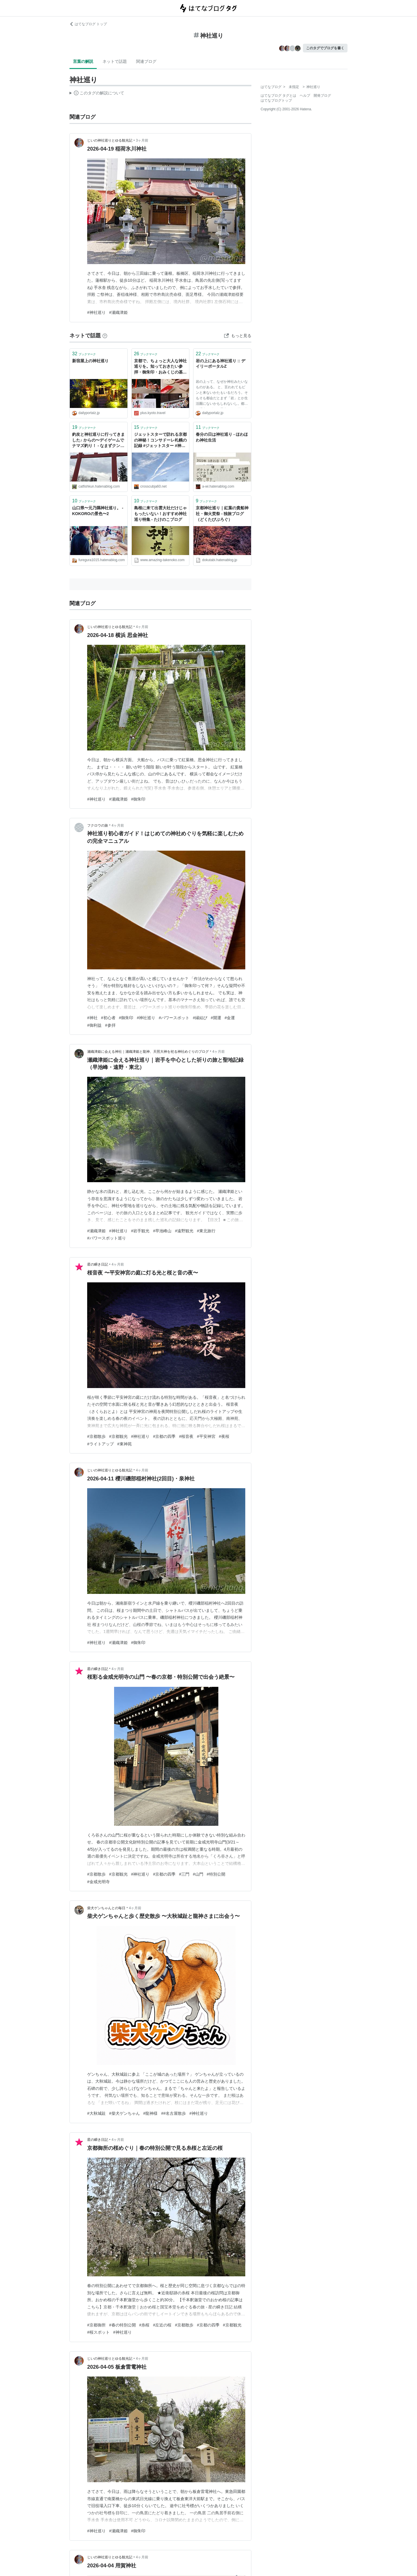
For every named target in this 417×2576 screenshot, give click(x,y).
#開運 (216, 1017)
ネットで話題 (115, 61)
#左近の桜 (162, 2325)
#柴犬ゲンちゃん (124, 2113)
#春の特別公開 (122, 2325)
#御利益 (94, 1025)
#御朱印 (138, 799)
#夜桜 (224, 1436)
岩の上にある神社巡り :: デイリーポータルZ (220, 363)
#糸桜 (144, 2325)
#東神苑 (124, 1444)
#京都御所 (96, 2325)
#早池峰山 (162, 1231)
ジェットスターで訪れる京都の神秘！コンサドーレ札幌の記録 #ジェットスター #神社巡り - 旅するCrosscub (160, 440)
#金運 (230, 1017)
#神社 (92, 1017)
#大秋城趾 (96, 2113)
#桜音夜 (186, 1436)
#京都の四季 (164, 1436)
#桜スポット (98, 2332)
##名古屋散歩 (173, 2113)
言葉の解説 (83, 61)
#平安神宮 (206, 1436)
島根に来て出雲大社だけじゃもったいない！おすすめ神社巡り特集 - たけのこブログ (160, 513)
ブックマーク (84, 353)
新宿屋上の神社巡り (90, 360)
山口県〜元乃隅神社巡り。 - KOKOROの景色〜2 (97, 511)
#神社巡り (96, 312)
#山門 (198, 1874)
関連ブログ (146, 61)
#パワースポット (174, 1017)
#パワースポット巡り (106, 1238)
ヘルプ (305, 96)
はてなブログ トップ (88, 24)
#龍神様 (150, 2113)
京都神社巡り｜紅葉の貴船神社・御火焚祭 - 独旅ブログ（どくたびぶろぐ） (222, 513)
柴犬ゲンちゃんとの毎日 (106, 1908)
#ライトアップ (100, 1444)
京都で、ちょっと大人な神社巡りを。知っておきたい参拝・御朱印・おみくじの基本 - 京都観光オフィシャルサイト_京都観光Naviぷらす (160, 367)
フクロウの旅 (97, 825)
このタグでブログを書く (325, 48)
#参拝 (110, 1025)
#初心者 (108, 1017)
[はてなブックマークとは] (105, 335)
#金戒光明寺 (98, 1881)
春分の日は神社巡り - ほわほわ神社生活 (222, 437)
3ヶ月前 (142, 140)
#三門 (184, 1874)
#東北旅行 (206, 1231)
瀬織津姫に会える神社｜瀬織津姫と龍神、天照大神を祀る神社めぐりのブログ (148, 1052)
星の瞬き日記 (97, 1264)
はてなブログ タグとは (278, 96)
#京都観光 (118, 1436)
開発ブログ (322, 96)
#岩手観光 (140, 1231)
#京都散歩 (96, 1436)
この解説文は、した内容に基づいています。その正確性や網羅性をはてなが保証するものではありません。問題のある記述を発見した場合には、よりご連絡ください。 (97, 94)
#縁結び (200, 1017)
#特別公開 (216, 1874)
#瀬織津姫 (118, 312)
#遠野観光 (184, 1231)
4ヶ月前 (142, 627)
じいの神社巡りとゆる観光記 (109, 140)
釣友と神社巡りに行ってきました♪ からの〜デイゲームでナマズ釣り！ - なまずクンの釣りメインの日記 (98, 440)
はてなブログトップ (276, 100)
